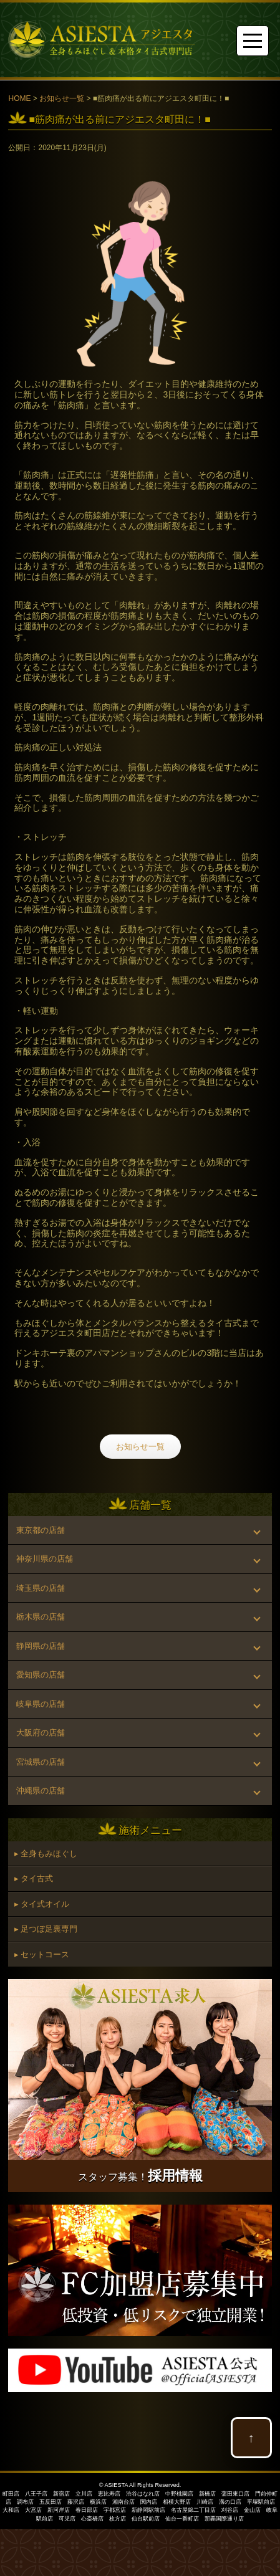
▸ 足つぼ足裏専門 (45, 1929)
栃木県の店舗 (40, 1616)
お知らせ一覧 (61, 98)
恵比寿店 (109, 2494)
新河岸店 (58, 2510)
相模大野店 (177, 2502)
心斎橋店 (92, 2519)
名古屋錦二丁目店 (193, 2510)
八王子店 (36, 2494)
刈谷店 (229, 2510)
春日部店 (86, 2510)
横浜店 (98, 2502)
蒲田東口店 (235, 2494)
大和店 (10, 2510)
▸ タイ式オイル (41, 1904)
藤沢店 (75, 2502)
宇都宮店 (115, 2510)
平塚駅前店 (261, 2502)
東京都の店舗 (40, 1530)
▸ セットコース (41, 1954)
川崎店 (204, 2502)
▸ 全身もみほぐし (45, 1853)
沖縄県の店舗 (40, 1790)
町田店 (10, 2494)
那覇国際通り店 (224, 2519)
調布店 (25, 2502)
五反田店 (50, 2502)
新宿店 (61, 2494)
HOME (19, 98)
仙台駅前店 (146, 2519)
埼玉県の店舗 (40, 1588)
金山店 (252, 2510)
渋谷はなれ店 (143, 2494)
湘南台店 (123, 2502)
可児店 (67, 2519)
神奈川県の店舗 (44, 1558)
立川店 (83, 2494)
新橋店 (207, 2494)
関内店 (148, 2502)
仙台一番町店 (182, 2519)
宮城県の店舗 (40, 1762)
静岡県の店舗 (40, 1646)
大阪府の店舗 (40, 1732)
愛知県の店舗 (40, 1674)
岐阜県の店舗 (40, 1704)
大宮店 (33, 2510)
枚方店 (117, 2519)
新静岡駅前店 (148, 2510)
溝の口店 (230, 2502)
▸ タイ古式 (33, 1878)
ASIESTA (116, 2485)
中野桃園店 (179, 2494)
